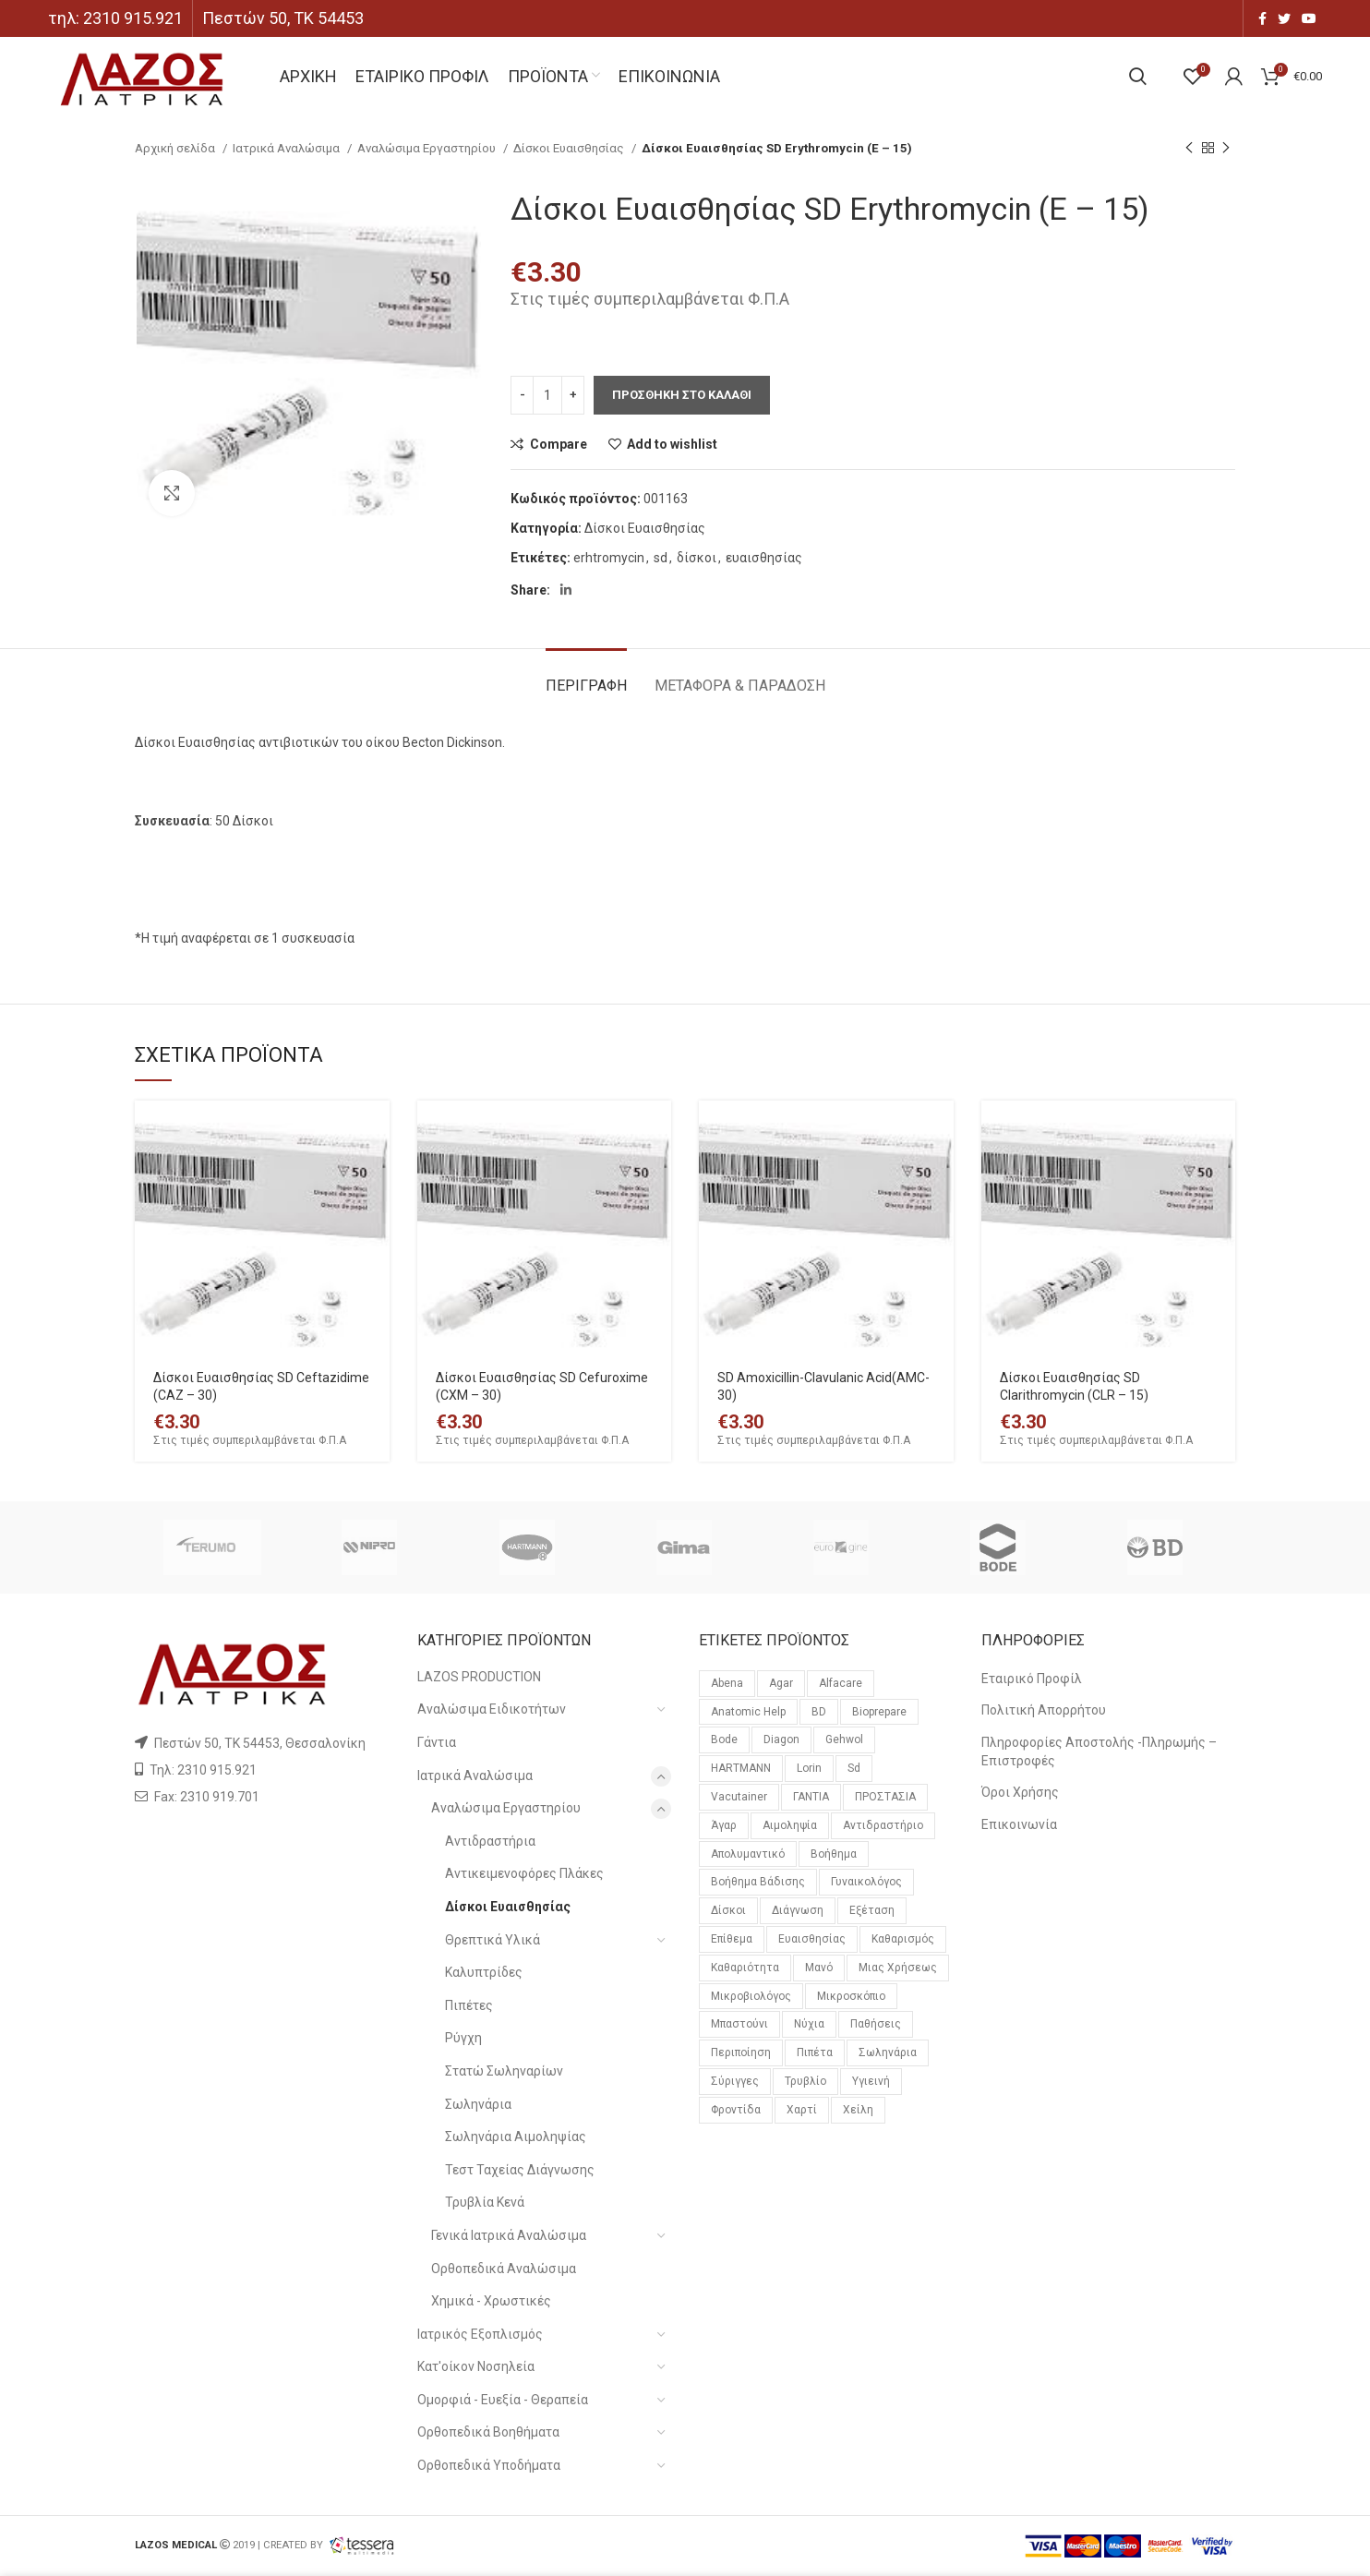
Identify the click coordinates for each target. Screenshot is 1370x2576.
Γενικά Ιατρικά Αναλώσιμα (508, 2235)
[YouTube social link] (1309, 18)
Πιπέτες (469, 2005)
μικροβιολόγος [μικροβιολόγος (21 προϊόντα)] (751, 1996)
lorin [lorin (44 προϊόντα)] (809, 1768)
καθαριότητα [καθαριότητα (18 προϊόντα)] (745, 1967)
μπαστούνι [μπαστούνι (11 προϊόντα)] (739, 2023)
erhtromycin (608, 557)
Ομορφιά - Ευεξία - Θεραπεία (502, 2399)
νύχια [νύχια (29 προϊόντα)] (809, 2023)
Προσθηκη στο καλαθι (681, 395)
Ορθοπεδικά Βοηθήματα (488, 2432)
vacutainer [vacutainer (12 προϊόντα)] (739, 1796)
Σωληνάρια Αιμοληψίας (515, 2136)
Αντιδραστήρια (490, 1841)
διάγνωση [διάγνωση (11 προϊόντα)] (797, 1910)
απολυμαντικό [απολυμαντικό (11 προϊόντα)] (748, 1854)
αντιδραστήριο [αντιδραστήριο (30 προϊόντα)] (883, 1825)
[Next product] (1226, 148)
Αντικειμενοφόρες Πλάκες (524, 1873)
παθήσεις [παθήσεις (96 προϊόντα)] (875, 2023)
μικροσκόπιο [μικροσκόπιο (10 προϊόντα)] (851, 1996)
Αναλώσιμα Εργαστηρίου (428, 148)
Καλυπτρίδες (484, 1972)
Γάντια (436, 1742)
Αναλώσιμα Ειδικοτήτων (491, 1709)
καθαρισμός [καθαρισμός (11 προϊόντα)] (902, 1938)
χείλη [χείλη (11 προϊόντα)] (858, 2109)
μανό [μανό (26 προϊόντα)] (819, 1967)
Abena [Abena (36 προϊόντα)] (727, 1683)
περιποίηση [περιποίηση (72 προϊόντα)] (741, 2052)
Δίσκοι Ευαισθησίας (570, 148)
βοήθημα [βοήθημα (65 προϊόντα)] (834, 1854)
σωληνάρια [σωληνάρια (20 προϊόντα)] (888, 2052)
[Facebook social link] (1262, 18)
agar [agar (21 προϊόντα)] (781, 1683)
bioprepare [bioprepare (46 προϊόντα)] (879, 1711)
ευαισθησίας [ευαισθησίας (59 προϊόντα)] (812, 1938)
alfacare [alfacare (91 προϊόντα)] (840, 1683)
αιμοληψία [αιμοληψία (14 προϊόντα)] (790, 1825)
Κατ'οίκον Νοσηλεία (476, 2366)
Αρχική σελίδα (176, 148)
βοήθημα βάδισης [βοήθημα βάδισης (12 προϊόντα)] (758, 1881)
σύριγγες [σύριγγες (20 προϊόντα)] (735, 2081)
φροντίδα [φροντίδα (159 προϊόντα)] (736, 2109)
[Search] (1138, 76)
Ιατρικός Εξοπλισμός (480, 2334)
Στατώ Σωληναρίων (504, 2071)
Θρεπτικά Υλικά (492, 1939)
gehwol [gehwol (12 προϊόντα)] (844, 1739)
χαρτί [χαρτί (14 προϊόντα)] (802, 2109)
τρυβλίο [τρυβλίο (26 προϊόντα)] (805, 2081)
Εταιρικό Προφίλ (1031, 1678)
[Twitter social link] (1284, 18)
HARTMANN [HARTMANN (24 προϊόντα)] (741, 1768)
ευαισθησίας (764, 557)
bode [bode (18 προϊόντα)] (724, 1739)
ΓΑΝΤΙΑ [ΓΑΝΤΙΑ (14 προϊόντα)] (811, 1796)
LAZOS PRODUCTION (479, 1676)
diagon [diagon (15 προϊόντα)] (781, 1739)
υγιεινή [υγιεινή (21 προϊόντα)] (871, 2081)
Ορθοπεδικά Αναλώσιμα (503, 2268)
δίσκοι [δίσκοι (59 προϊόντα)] (728, 1910)
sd (660, 557)
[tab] (586, 676)
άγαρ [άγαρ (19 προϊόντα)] (724, 1825)
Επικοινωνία (1019, 1824)
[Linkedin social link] (566, 590)
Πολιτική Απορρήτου (1043, 1710)
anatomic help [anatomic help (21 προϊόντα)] (748, 1711)
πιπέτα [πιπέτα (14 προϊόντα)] (815, 2052)
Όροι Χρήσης (1020, 1792)
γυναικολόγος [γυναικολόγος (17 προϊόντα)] (866, 1881)
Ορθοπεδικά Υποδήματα (488, 2465)
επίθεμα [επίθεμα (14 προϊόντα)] (731, 1938)
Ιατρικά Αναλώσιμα (287, 148)
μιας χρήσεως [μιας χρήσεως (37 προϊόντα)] (898, 1967)
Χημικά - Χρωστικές (491, 2300)
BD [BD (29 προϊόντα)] (818, 1711)
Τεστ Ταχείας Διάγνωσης (520, 2169)
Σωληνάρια (478, 2104)
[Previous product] (1189, 148)
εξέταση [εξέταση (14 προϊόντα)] (872, 1910)
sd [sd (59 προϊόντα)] (853, 1768)
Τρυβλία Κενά (484, 2202)
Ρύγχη (463, 2037)
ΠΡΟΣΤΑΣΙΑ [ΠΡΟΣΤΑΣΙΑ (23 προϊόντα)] (885, 1796)
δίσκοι (696, 557)
